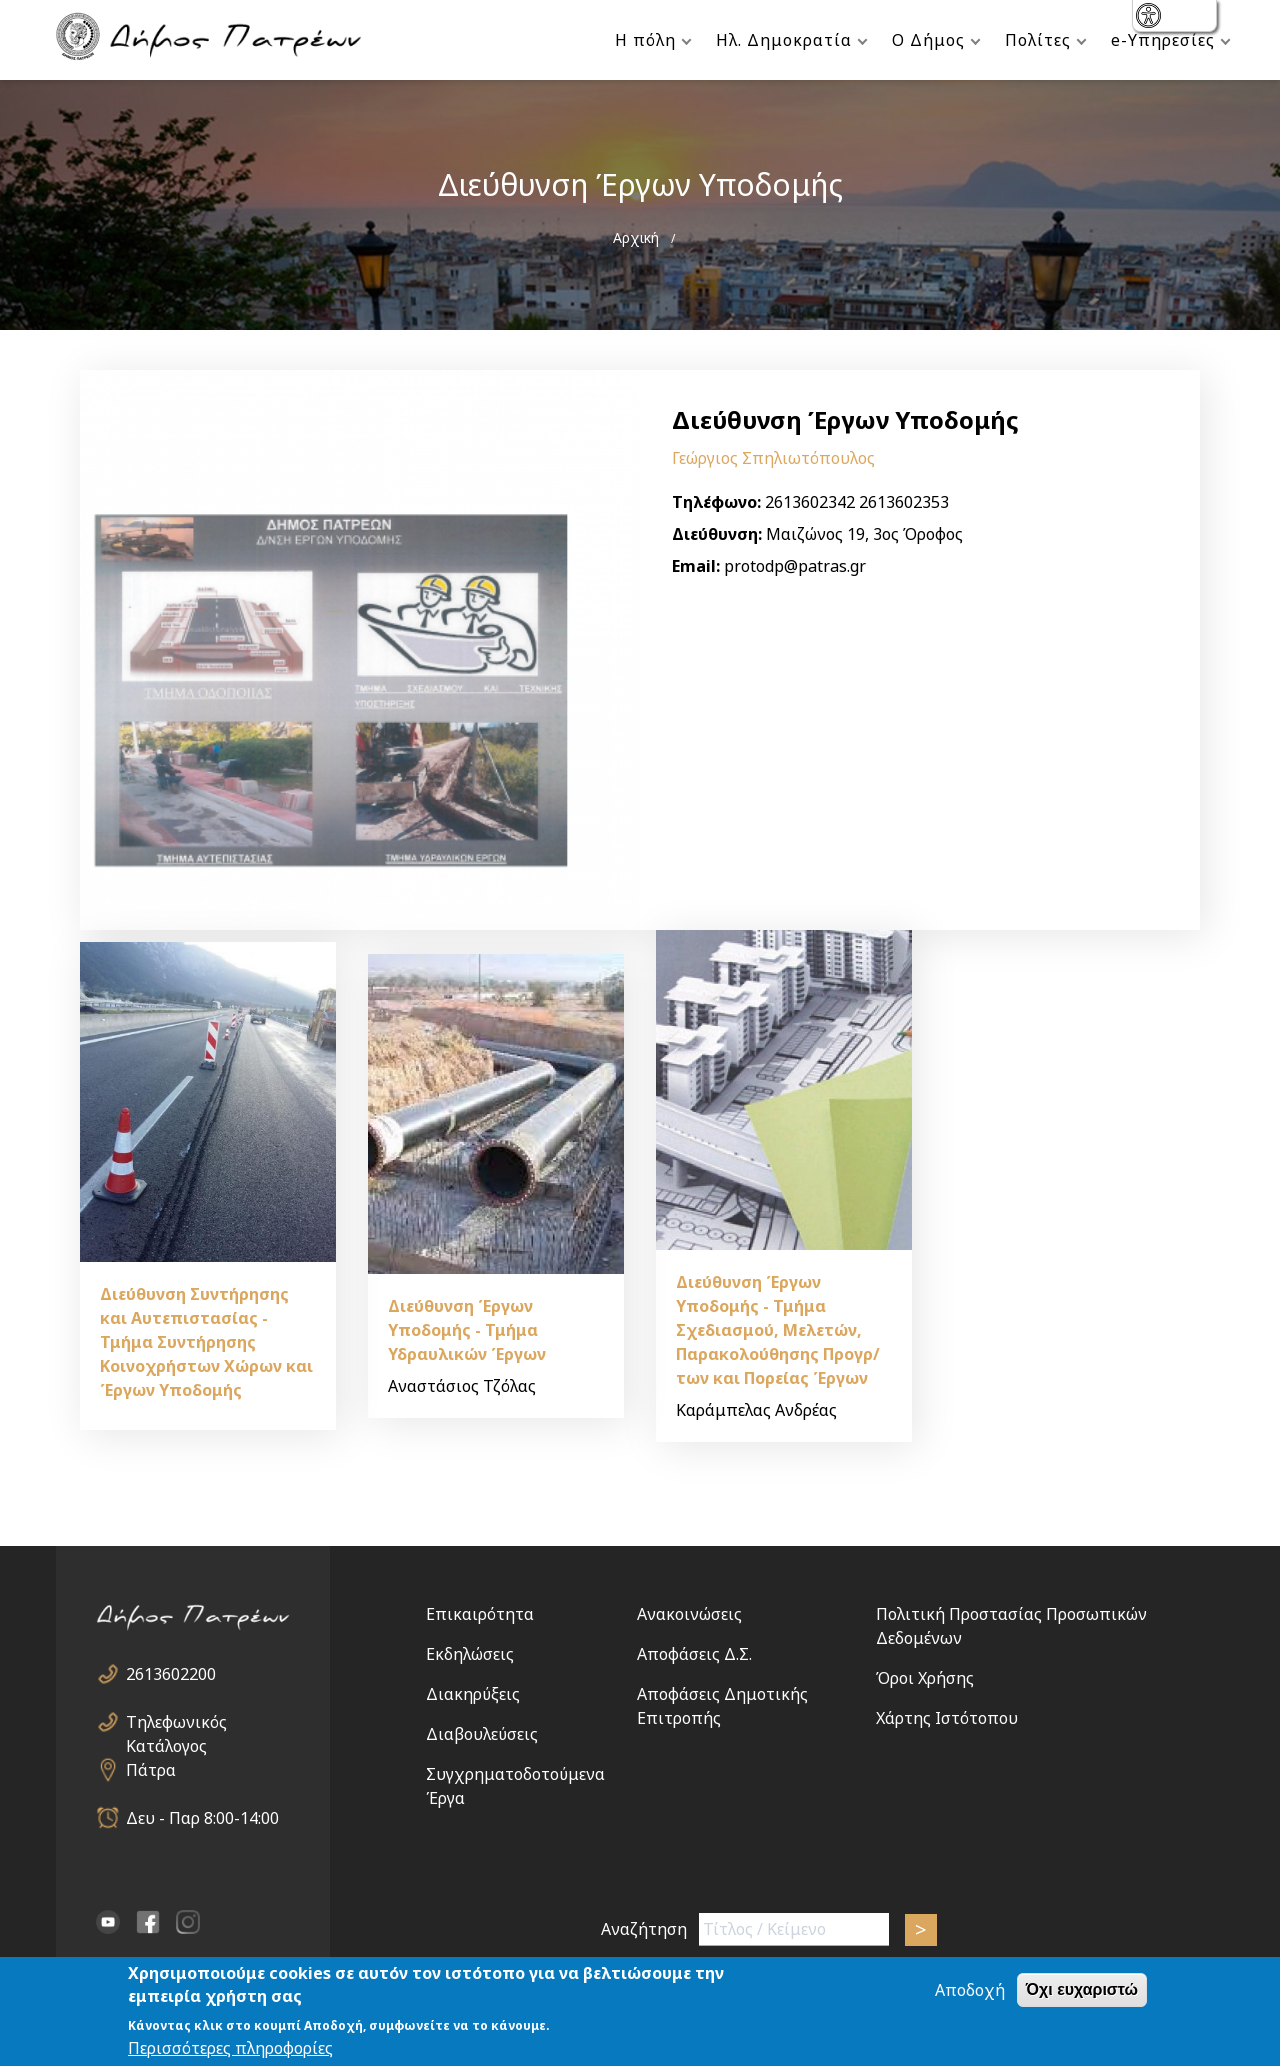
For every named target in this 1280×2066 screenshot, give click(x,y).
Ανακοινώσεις (689, 1614)
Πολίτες (1038, 40)
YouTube (108, 1922)
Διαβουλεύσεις (482, 1734)
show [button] (1150, 17)
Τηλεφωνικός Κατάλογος (176, 1722)
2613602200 (171, 1674)
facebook (148, 1922)
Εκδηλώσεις (470, 1654)
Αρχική (636, 237)
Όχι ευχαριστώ (1082, 1991)
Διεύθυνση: (717, 534)
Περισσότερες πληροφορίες (230, 2049)
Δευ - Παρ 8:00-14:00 (202, 1818)
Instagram (188, 1922)
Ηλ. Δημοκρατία (784, 40)
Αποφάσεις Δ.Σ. (694, 1654)
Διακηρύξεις (473, 1694)
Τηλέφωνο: (716, 502)
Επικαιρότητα (480, 1614)
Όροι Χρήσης (925, 1678)
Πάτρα (151, 1770)
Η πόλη (645, 40)
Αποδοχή (970, 1992)
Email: (696, 566)
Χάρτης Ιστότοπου (947, 1718)
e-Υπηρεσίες (1163, 40)
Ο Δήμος (928, 40)
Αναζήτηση (644, 1929)
